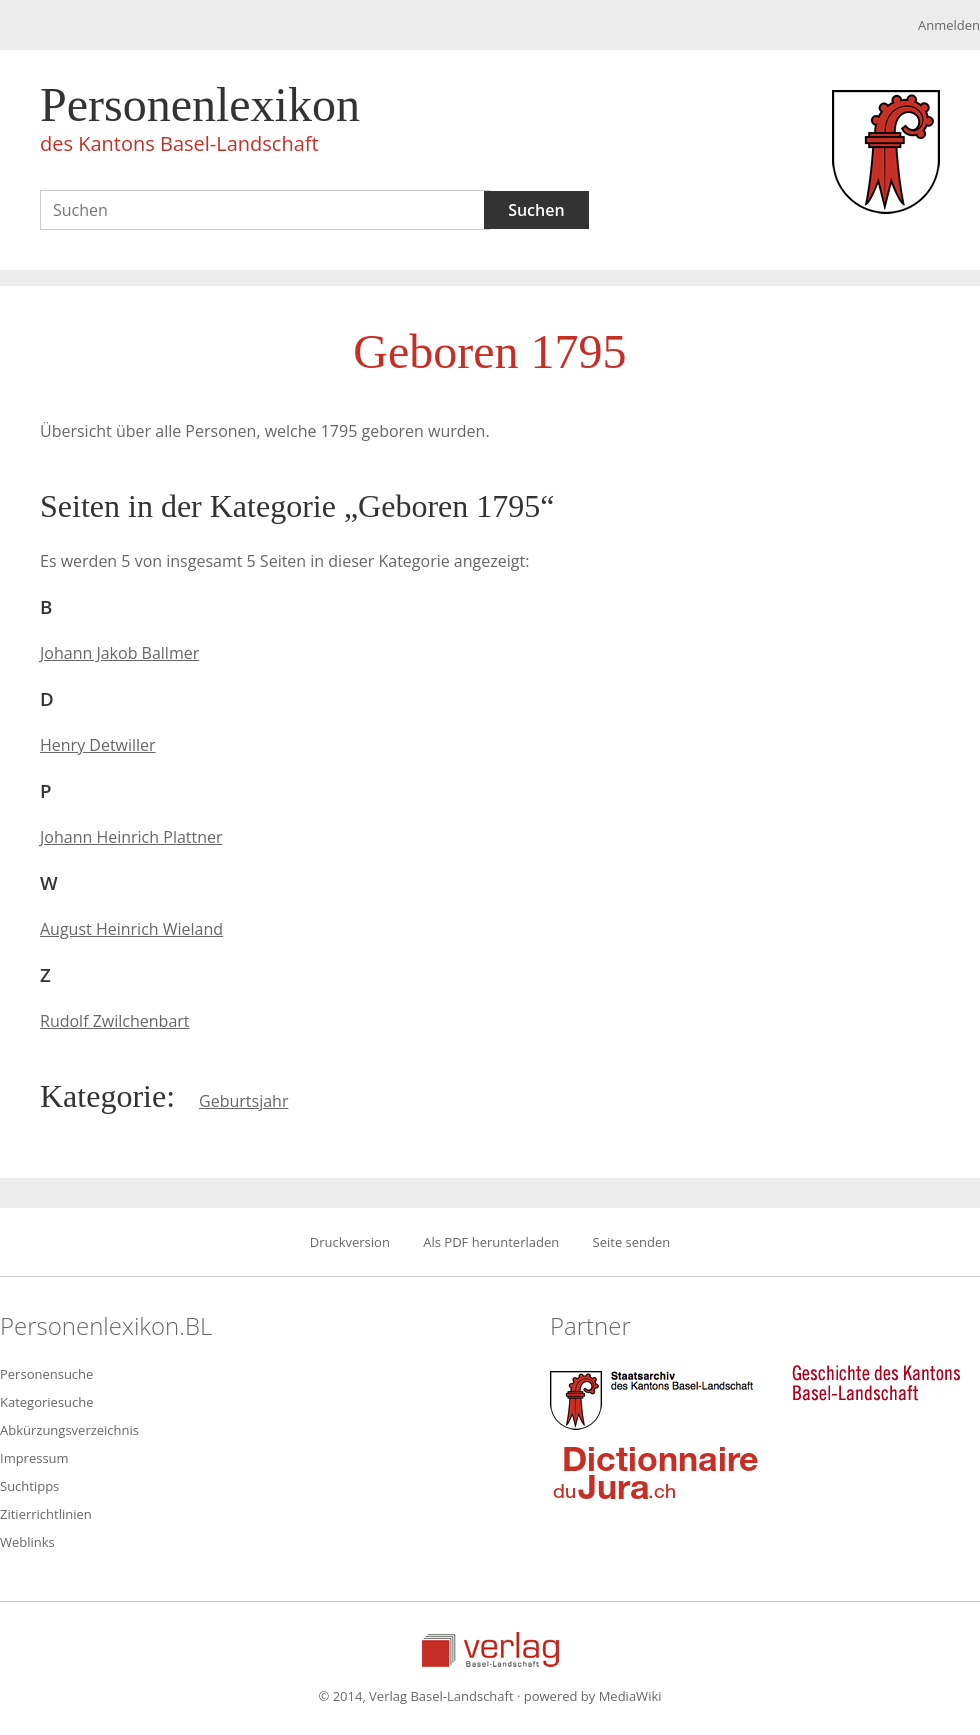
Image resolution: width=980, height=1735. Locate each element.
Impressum (34, 1458)
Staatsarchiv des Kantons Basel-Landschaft (656, 1398)
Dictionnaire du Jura (656, 1472)
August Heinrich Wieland (131, 929)
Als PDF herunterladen (491, 1242)
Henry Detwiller (98, 745)
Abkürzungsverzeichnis (69, 1430)
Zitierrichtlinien (46, 1514)
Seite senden (632, 1242)
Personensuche (46, 1374)
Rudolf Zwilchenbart (115, 1021)
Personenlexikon (200, 122)
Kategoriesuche (47, 1402)
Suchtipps (29, 1486)
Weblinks (27, 1542)
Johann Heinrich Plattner (131, 837)
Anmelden (949, 25)
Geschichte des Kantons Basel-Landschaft (876, 1383)
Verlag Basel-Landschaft (490, 1649)
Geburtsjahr (243, 1101)
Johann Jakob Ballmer (119, 653)
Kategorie (103, 1096)
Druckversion (350, 1242)
